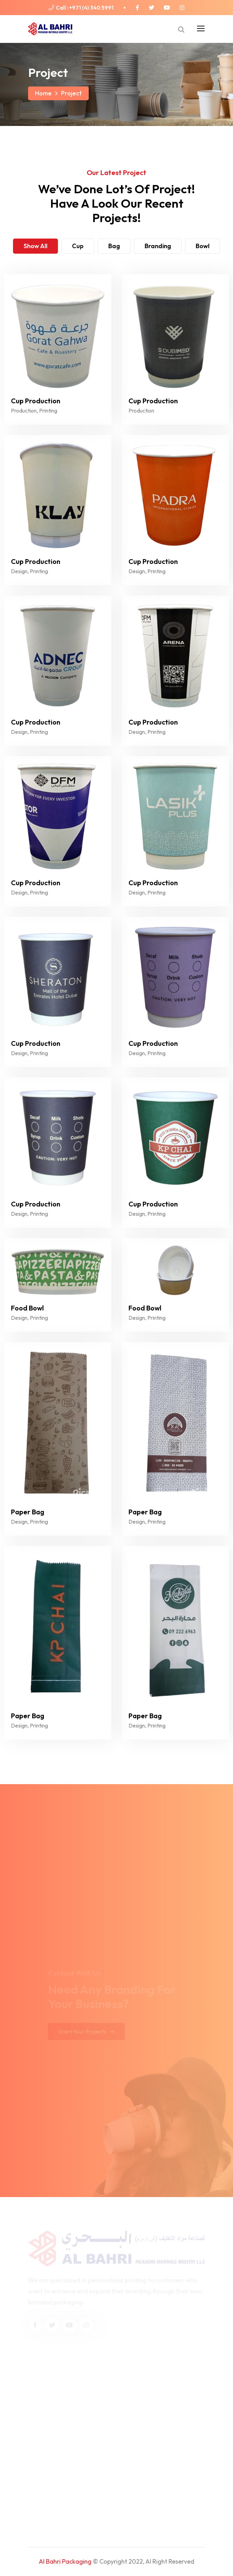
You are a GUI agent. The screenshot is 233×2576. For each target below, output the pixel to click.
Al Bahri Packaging (65, 2561)
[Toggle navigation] (200, 27)
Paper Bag (27, 1512)
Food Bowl (27, 1308)
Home (43, 93)
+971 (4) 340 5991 (90, 7)
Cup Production (35, 400)
